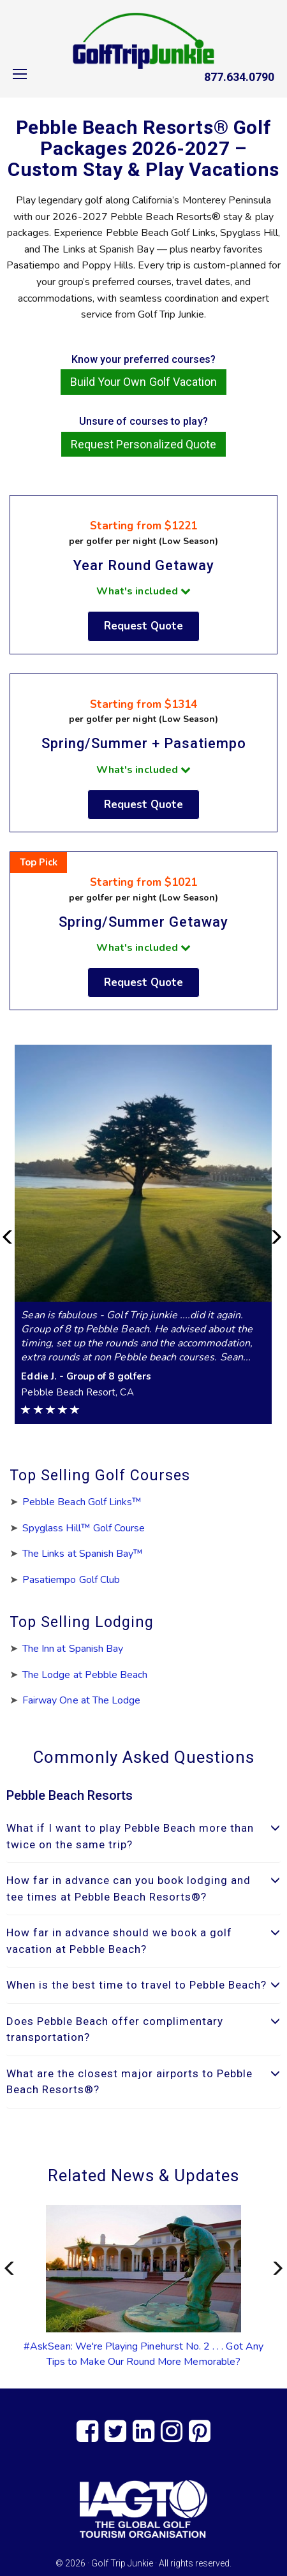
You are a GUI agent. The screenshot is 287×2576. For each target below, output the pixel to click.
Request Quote (144, 626)
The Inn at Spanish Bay (72, 1649)
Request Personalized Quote (143, 444)
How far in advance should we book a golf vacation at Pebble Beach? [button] (143, 1940)
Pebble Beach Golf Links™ (82, 1502)
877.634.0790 (239, 77)
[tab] (143, 1836)
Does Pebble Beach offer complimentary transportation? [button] (143, 2029)
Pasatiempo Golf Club (71, 1580)
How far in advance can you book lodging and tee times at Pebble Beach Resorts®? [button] (143, 1888)
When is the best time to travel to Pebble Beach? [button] (143, 1984)
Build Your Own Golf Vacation (143, 381)
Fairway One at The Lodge (81, 1700)
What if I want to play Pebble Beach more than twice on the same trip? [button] (143, 1836)
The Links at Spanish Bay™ (82, 1554)
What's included (143, 591)
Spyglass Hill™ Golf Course (83, 1528)
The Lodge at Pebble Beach (84, 1675)
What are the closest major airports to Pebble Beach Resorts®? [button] (143, 2081)
